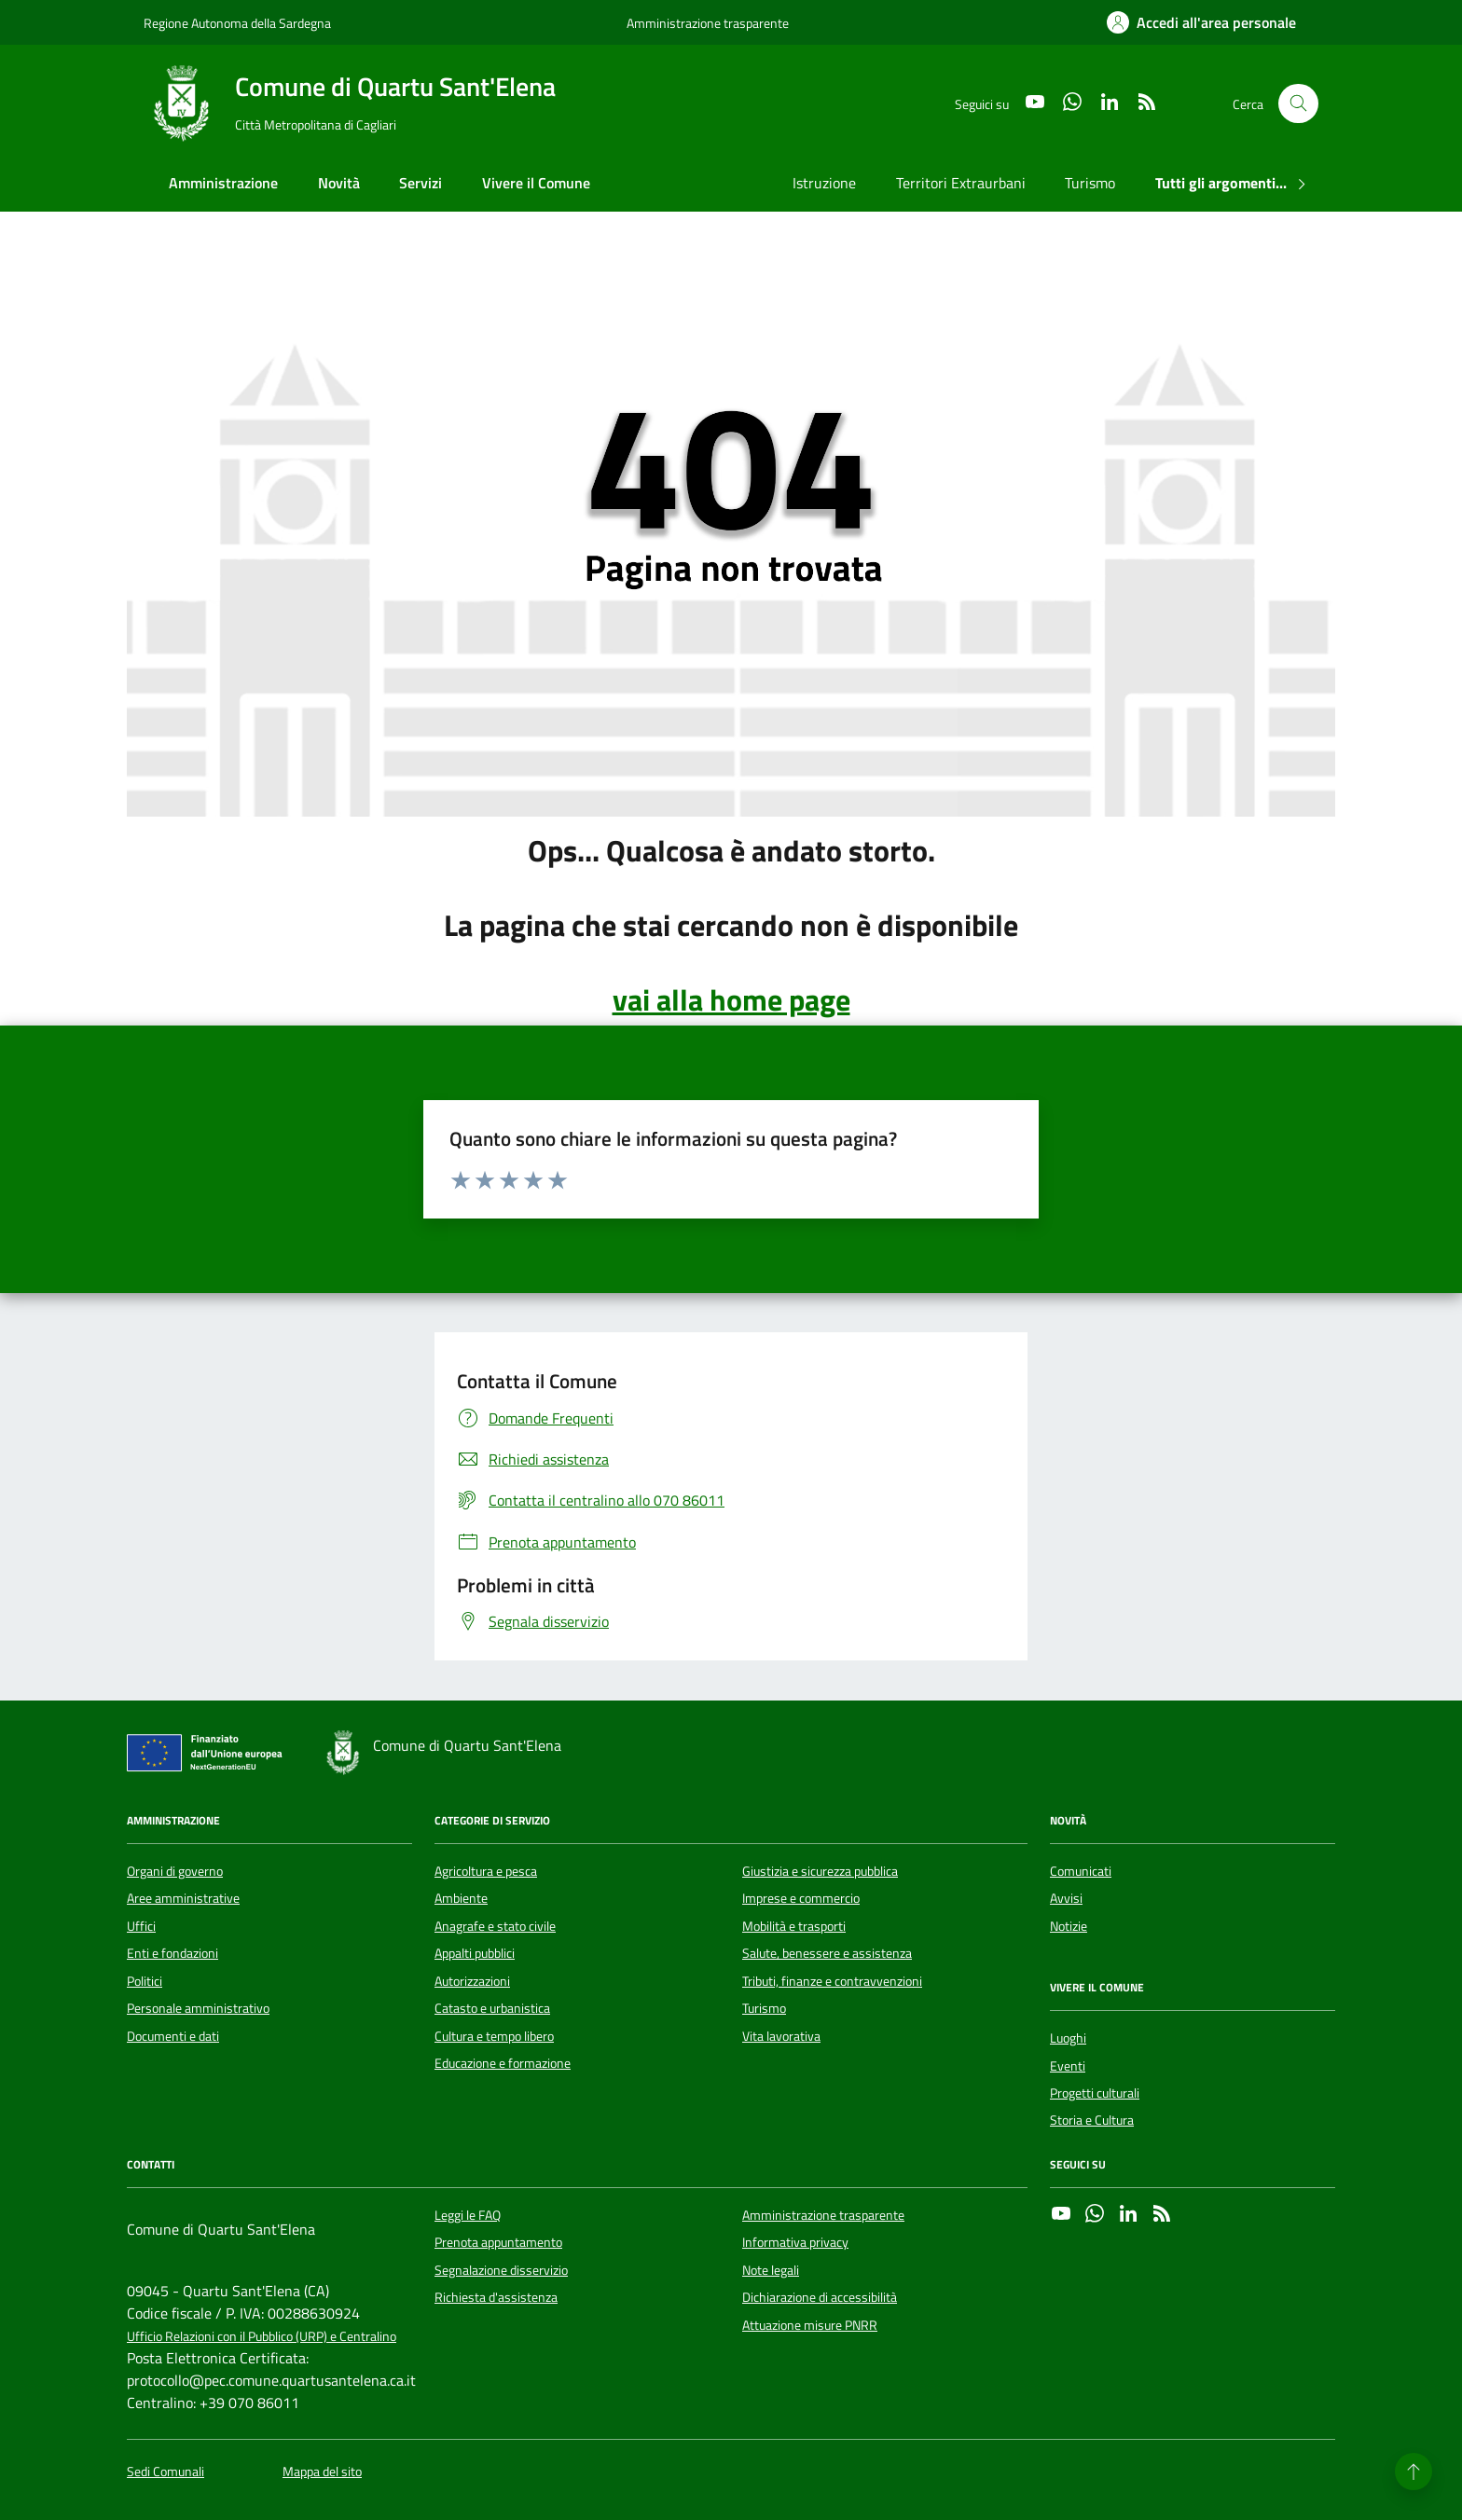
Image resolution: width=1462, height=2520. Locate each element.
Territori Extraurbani (961, 183)
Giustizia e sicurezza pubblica (820, 1871)
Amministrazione (223, 183)
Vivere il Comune (536, 183)
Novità (339, 183)
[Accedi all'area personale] (1201, 22)
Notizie (1068, 1926)
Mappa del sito (322, 2472)
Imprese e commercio (801, 1898)
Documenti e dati (173, 2036)
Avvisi (1066, 1898)
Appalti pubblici (474, 1953)
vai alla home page (731, 999)
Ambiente (461, 1898)
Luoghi (1068, 2038)
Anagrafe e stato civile (495, 1926)
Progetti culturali (1094, 2093)
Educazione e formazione (502, 2063)
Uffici (141, 1926)
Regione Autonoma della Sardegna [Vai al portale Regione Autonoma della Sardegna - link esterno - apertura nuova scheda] (237, 23)
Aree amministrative (183, 1898)
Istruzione (824, 183)
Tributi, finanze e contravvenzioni (832, 1981)
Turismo (1090, 183)
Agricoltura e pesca (485, 1871)
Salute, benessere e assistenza (827, 1953)
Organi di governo (175, 1871)
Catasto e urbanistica (492, 2008)
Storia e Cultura (1092, 2120)
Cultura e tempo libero (494, 2036)
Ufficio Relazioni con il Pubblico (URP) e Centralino (261, 2337)
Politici (144, 1981)
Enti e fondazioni (172, 1953)
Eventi (1067, 2066)
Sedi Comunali (165, 2472)
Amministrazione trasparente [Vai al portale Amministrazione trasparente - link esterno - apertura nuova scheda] (708, 23)
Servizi (420, 183)
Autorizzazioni (472, 1981)
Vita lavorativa (781, 2036)
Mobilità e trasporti (794, 1926)
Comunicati (1080, 1871)
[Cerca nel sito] (1298, 104)
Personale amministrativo (198, 2008)
